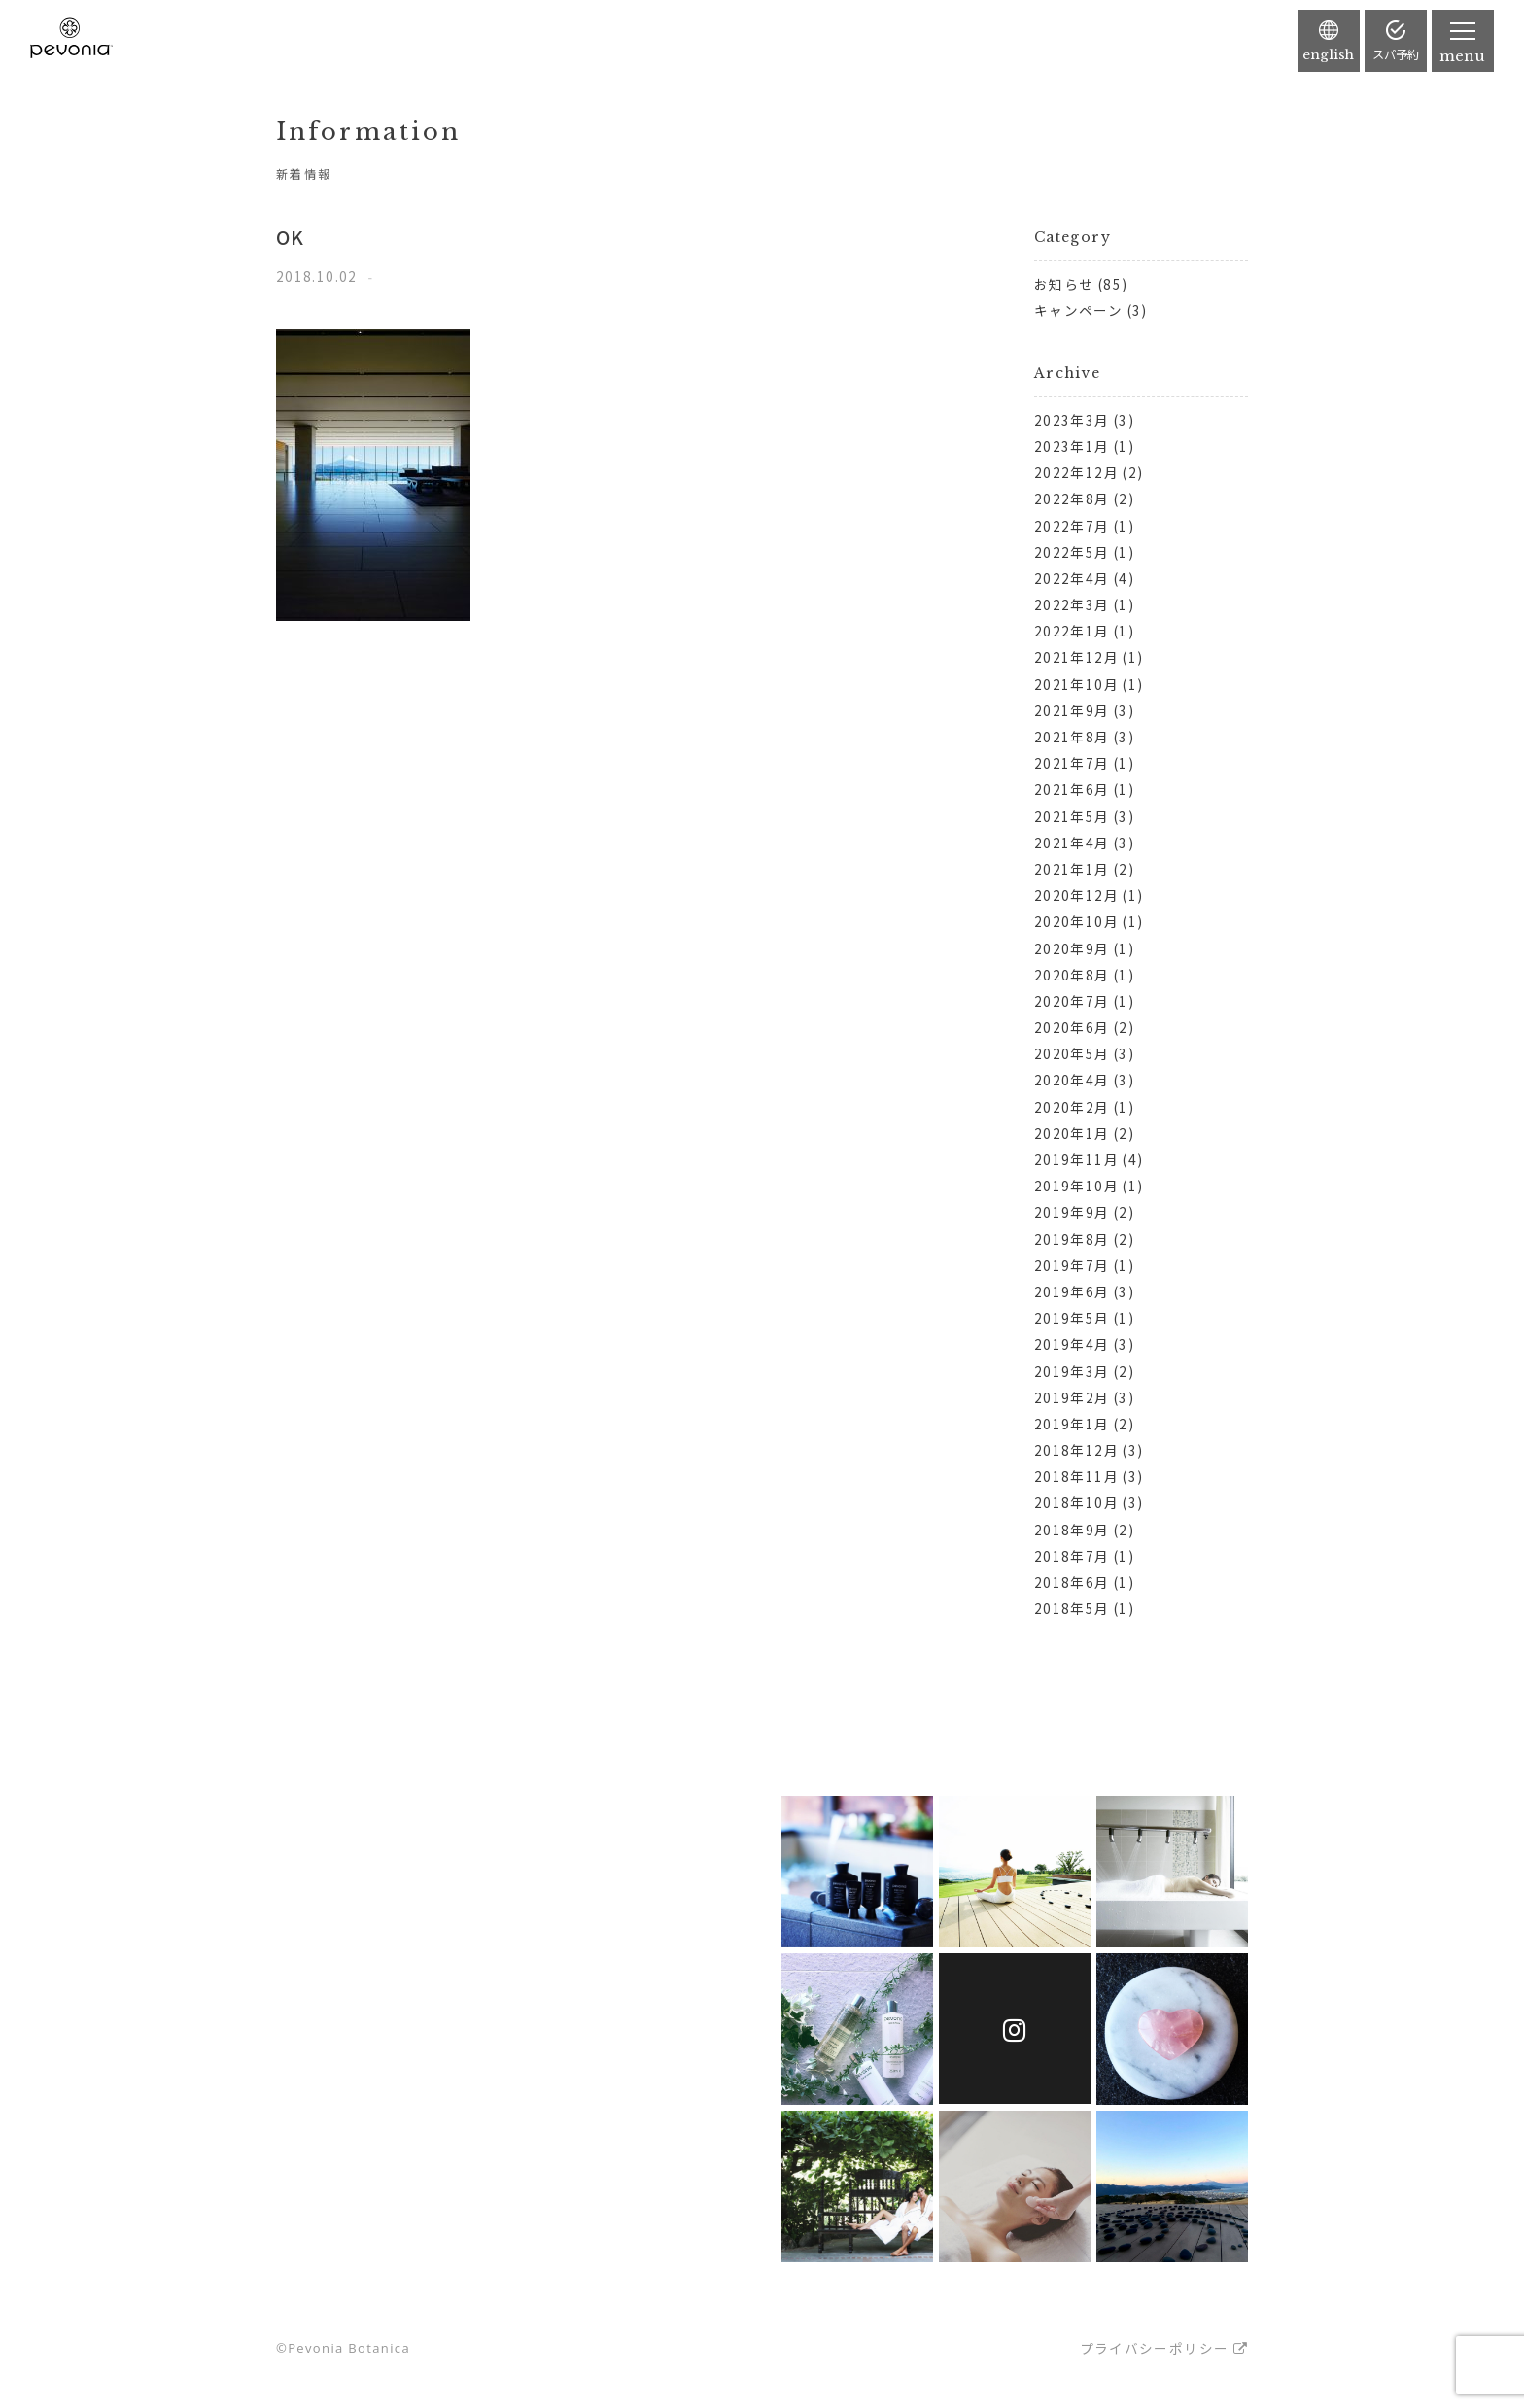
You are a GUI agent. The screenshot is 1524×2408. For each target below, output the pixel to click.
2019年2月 (1072, 1397)
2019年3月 (1072, 1371)
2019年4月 (1072, 1344)
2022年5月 (1072, 552)
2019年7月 (1072, 1265)
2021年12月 (1076, 657)
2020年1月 (1072, 1133)
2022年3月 (1072, 604)
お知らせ (1063, 283)
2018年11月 (1076, 1476)
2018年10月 (1076, 1502)
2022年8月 (1072, 498)
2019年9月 (1072, 1211)
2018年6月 (1072, 1582)
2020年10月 (1076, 921)
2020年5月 (1072, 1053)
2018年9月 (1072, 1529)
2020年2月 (1072, 1107)
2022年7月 (1072, 525)
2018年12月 (1076, 1450)
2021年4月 (1072, 842)
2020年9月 (1072, 948)
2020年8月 (1072, 974)
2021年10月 (1076, 684)
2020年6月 (1072, 1027)
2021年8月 (1072, 736)
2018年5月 (1072, 1608)
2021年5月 (1072, 816)
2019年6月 (1072, 1291)
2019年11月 (1076, 1159)
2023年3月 (1072, 420)
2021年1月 (1072, 868)
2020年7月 (1072, 1001)
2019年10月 (1076, 1185)
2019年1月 (1072, 1423)
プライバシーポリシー (1155, 2347)
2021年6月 (1072, 789)
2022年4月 (1072, 578)
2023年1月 (1072, 446)
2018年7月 (1072, 1555)
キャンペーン (1078, 310)
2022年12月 (1076, 472)
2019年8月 (1072, 1239)
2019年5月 (1072, 1317)
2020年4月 (1072, 1079)
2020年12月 (1076, 895)
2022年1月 (1072, 630)
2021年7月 (1072, 763)
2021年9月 (1072, 710)
